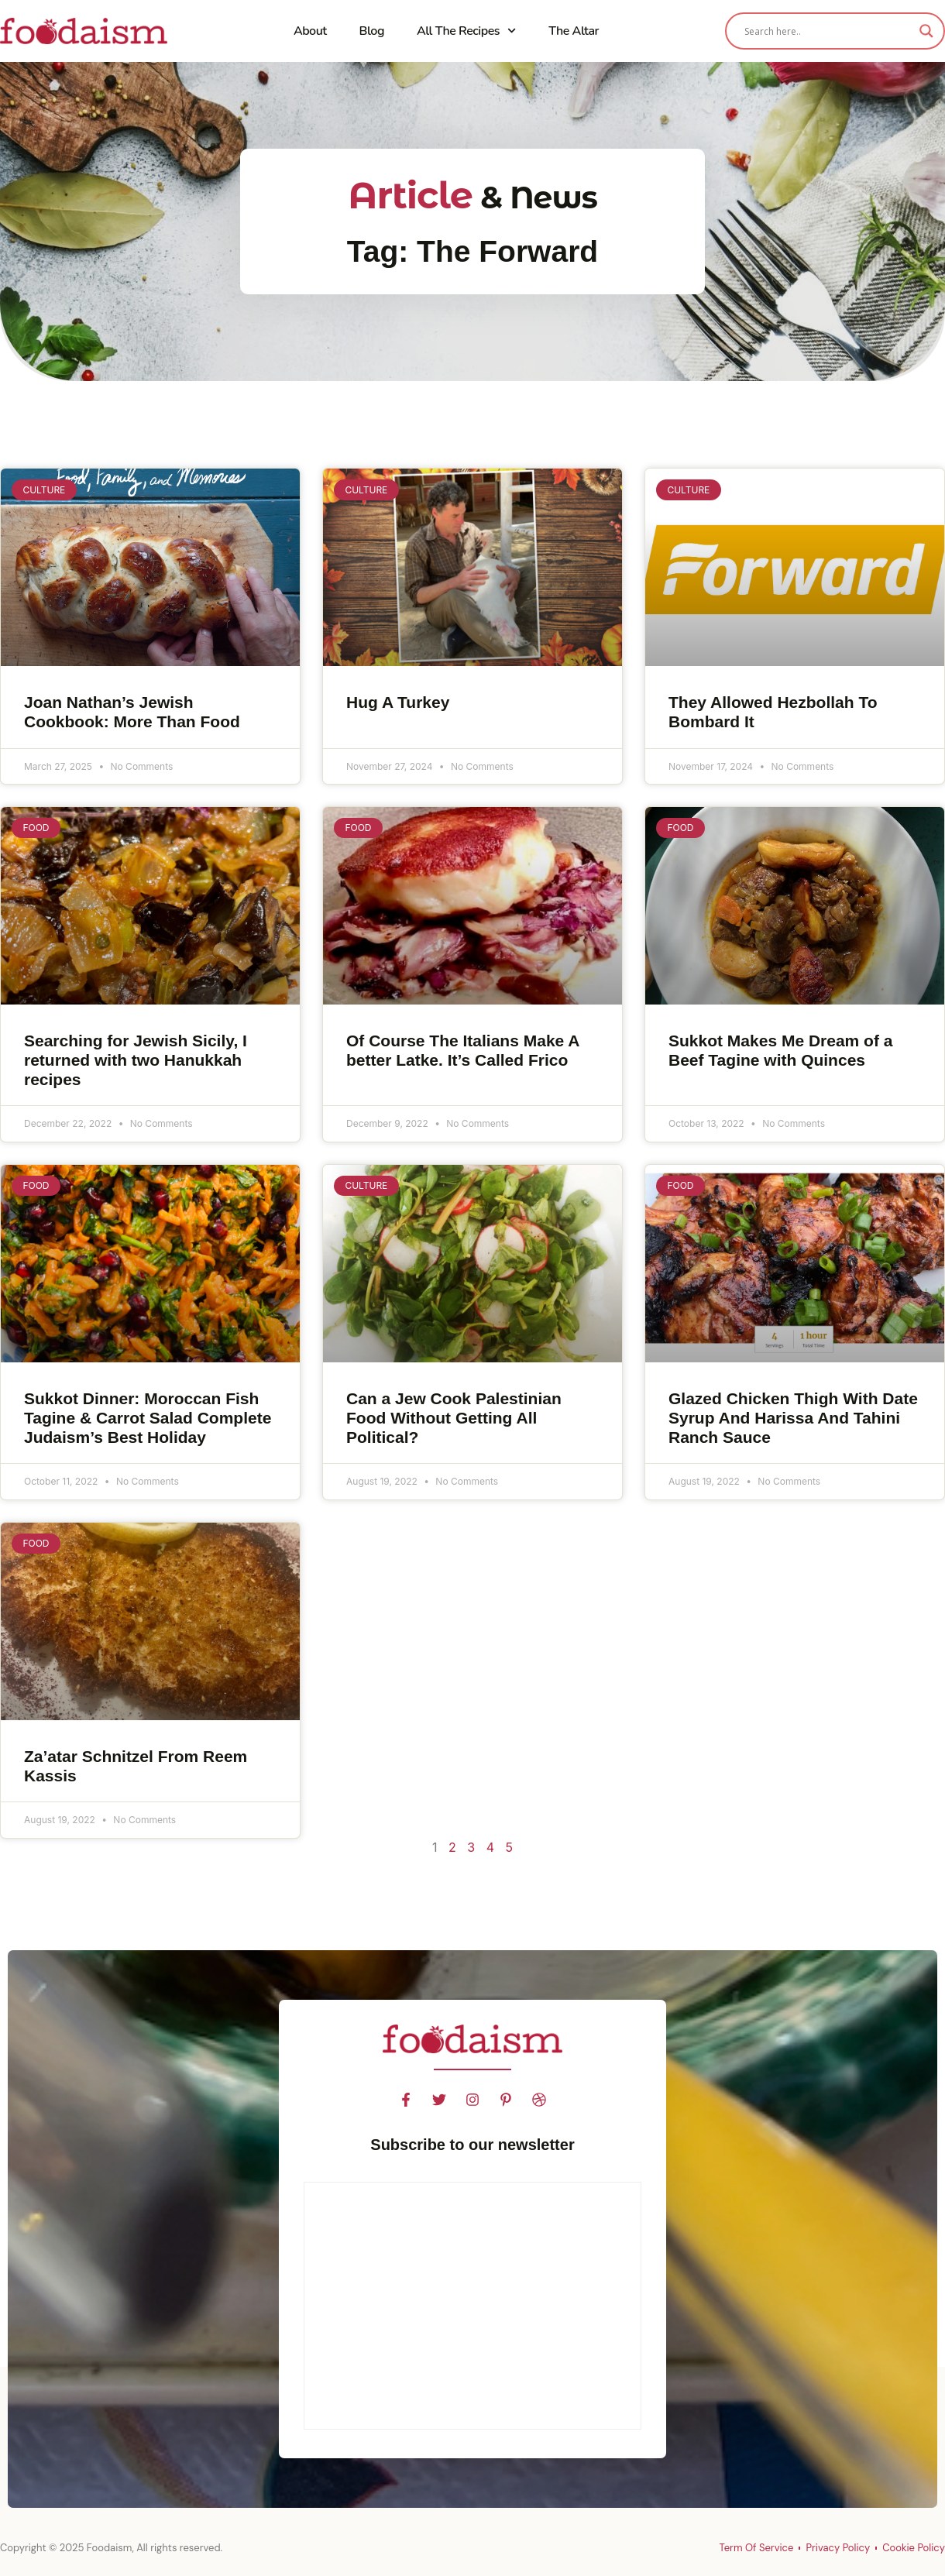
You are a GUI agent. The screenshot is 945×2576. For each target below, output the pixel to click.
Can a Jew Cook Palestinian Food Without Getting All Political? (454, 1417)
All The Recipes (466, 31)
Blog (371, 30)
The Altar (573, 30)
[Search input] (828, 31)
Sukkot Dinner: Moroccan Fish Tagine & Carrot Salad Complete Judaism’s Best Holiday (147, 1417)
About (310, 30)
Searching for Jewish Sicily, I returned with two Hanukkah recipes (135, 1060)
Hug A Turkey (397, 702)
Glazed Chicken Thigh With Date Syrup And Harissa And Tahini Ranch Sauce (793, 1417)
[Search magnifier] (926, 31)
